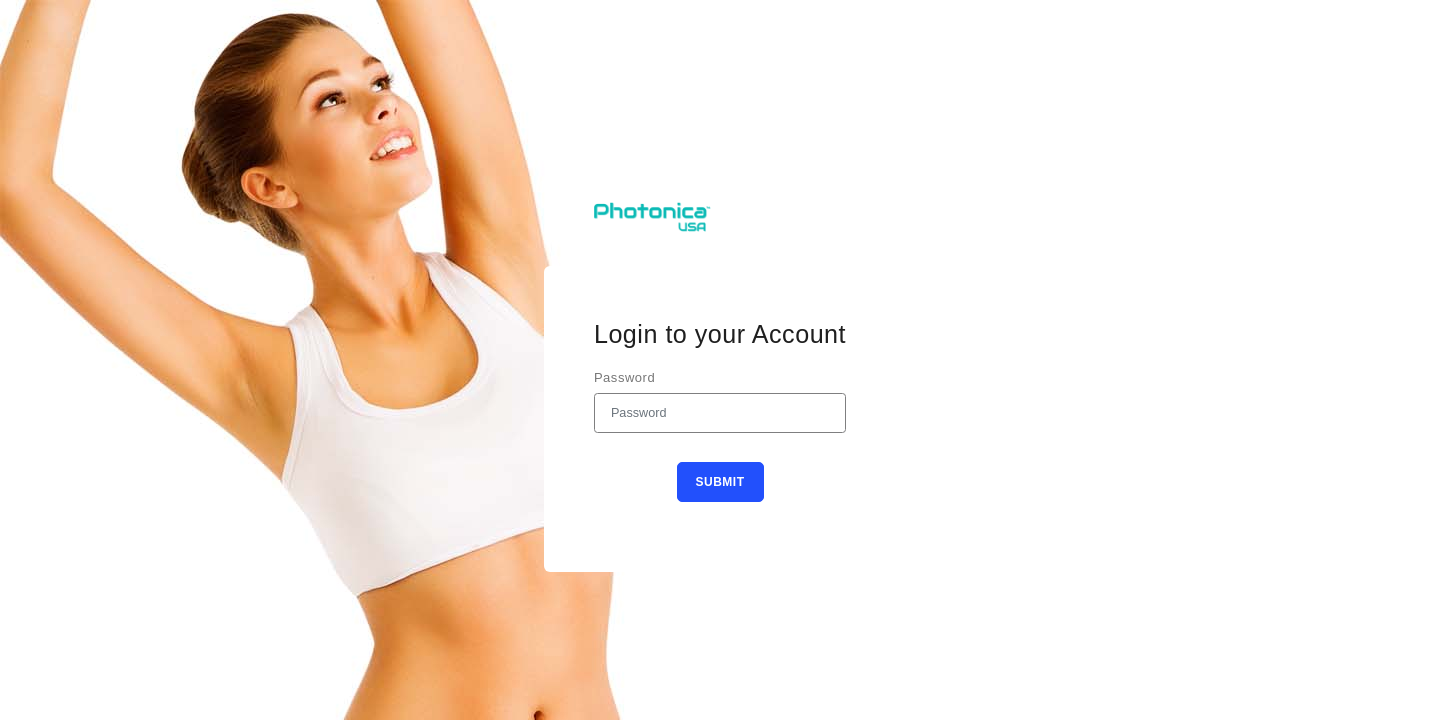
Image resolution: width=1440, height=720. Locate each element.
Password (624, 377)
